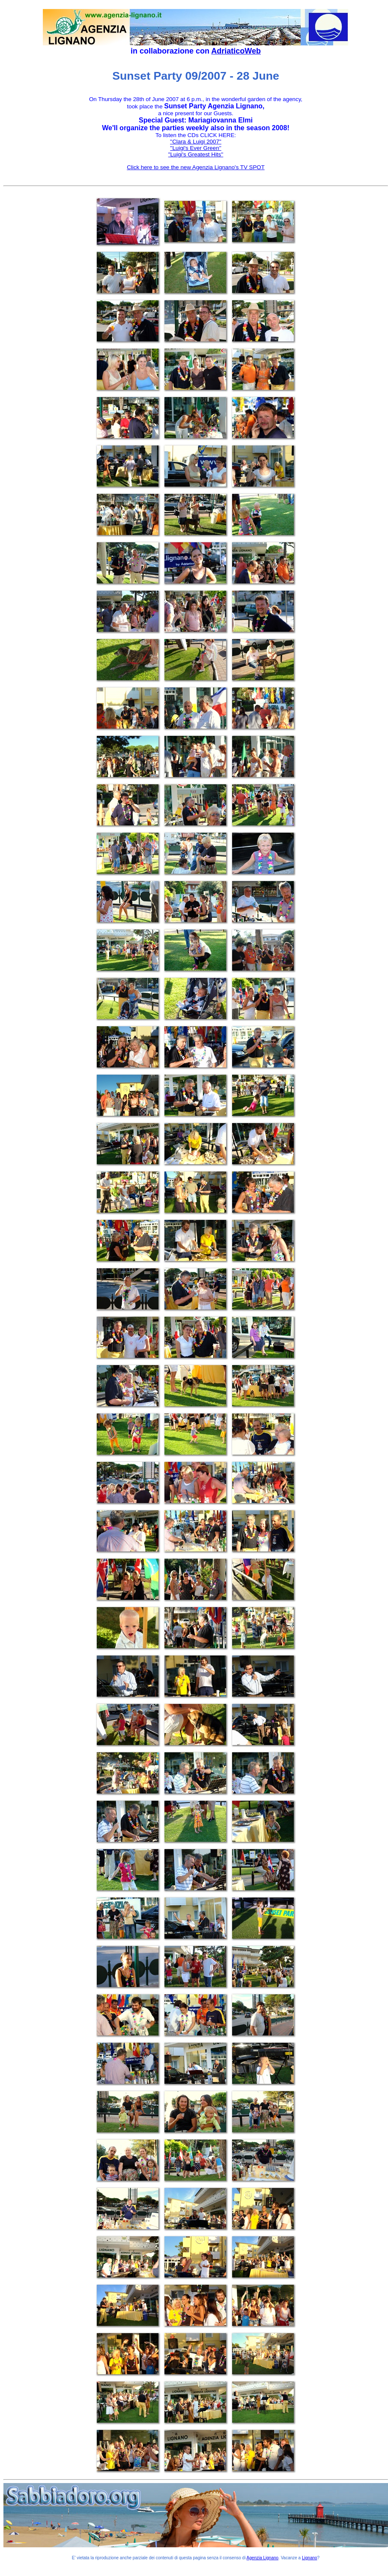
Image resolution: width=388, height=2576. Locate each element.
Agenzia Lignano (263, 2557)
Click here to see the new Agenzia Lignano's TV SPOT (196, 167)
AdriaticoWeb (236, 51)
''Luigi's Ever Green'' (195, 148)
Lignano (309, 2557)
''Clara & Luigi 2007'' (195, 141)
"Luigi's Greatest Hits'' (196, 154)
